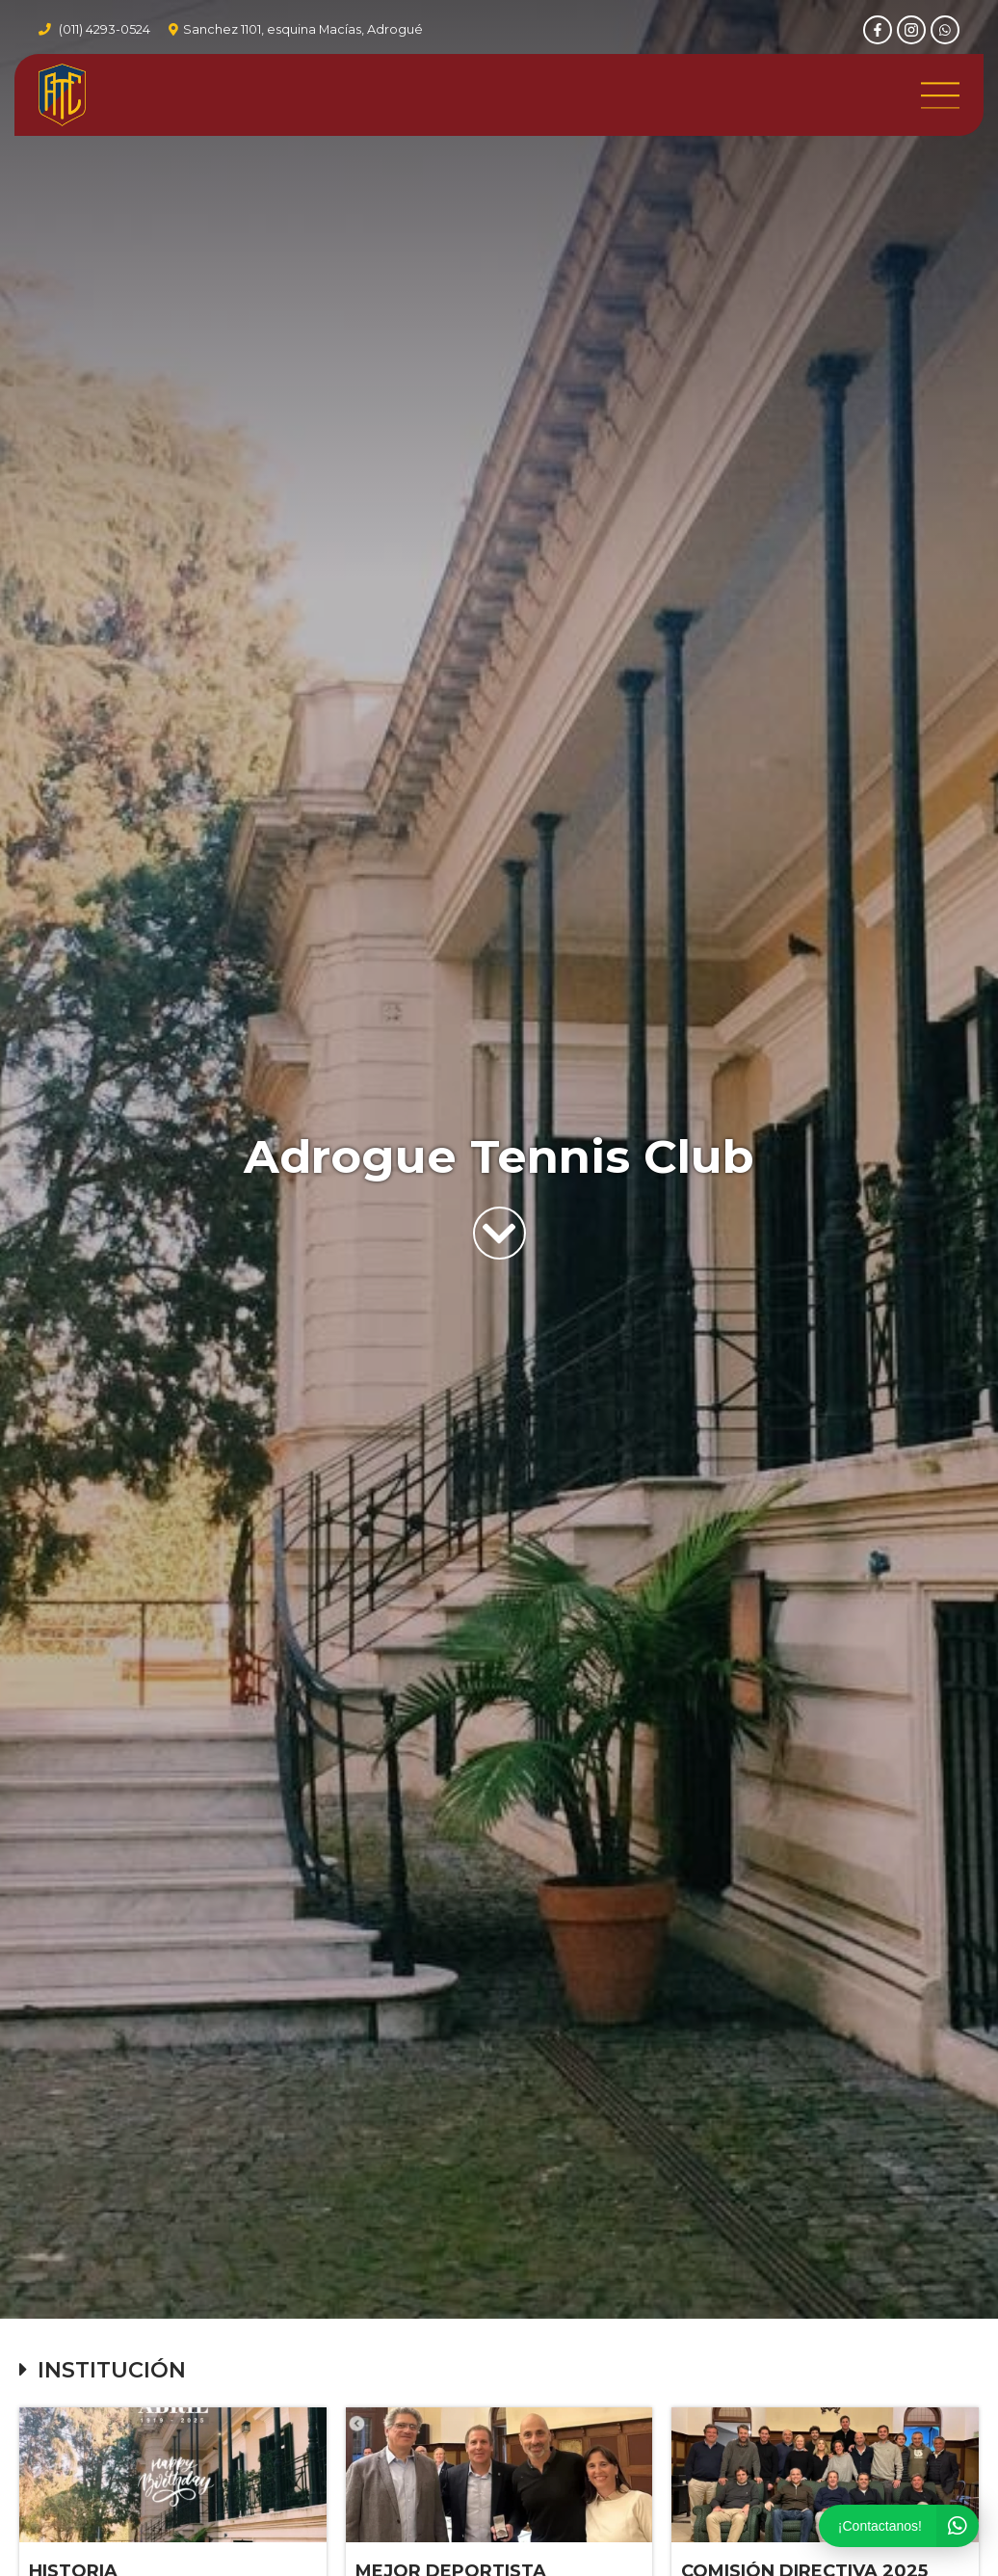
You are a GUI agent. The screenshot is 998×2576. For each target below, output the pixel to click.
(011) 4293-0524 (104, 29)
